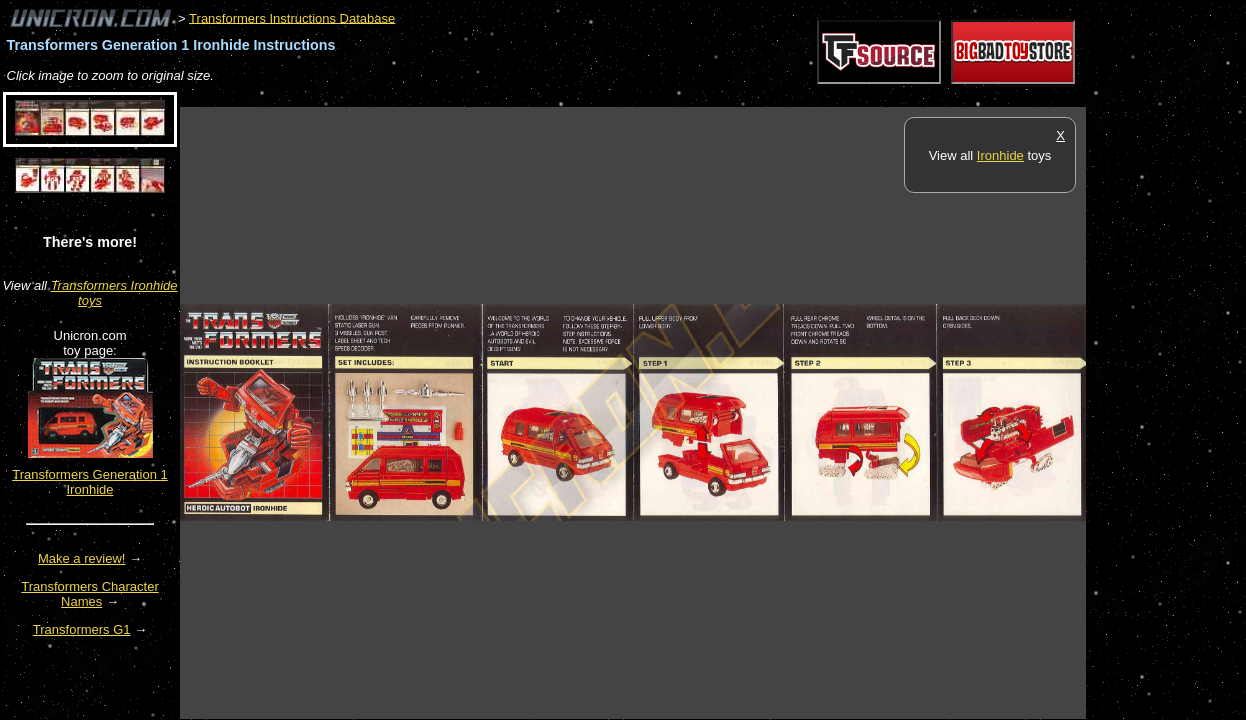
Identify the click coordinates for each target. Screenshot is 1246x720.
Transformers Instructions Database (292, 17)
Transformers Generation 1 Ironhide (90, 482)
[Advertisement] (544, 96)
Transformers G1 (82, 629)
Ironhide (1000, 155)
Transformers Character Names (90, 594)
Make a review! (81, 558)
